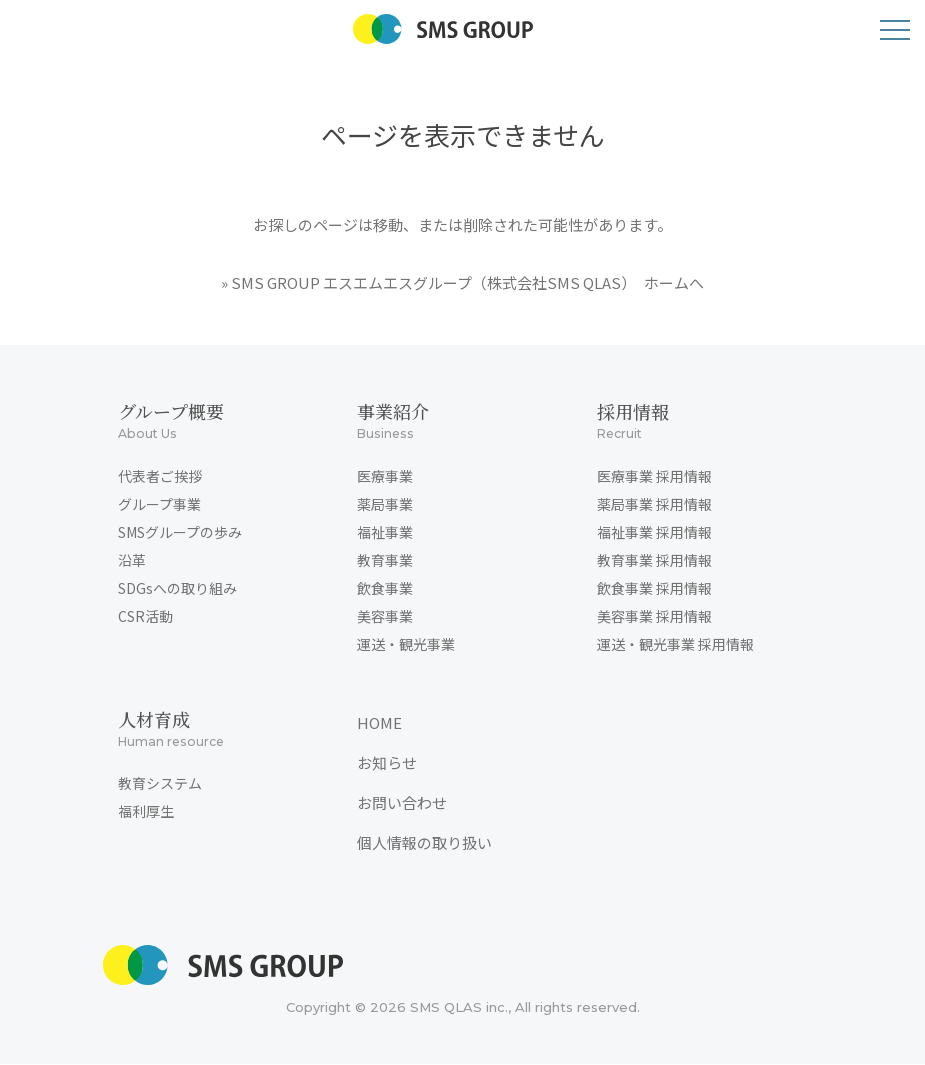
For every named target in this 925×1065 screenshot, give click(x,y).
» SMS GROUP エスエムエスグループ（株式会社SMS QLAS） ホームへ (462, 282)
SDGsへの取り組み (177, 588)
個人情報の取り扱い (424, 842)
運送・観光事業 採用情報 (675, 644)
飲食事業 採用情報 (654, 588)
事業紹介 (454, 422)
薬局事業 (385, 504)
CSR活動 (145, 616)
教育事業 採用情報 (654, 560)
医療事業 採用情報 (654, 476)
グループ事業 (159, 504)
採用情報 (694, 422)
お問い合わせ (402, 802)
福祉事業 (385, 532)
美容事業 (385, 616)
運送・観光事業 (406, 644)
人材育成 (215, 730)
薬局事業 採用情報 (654, 504)
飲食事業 (385, 588)
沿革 (132, 560)
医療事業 (385, 476)
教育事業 (385, 560)
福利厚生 (146, 812)
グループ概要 (215, 422)
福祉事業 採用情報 (654, 532)
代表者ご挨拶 (160, 476)
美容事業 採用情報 (654, 616)
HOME (379, 722)
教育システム (160, 784)
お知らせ (387, 762)
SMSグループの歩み (180, 532)
